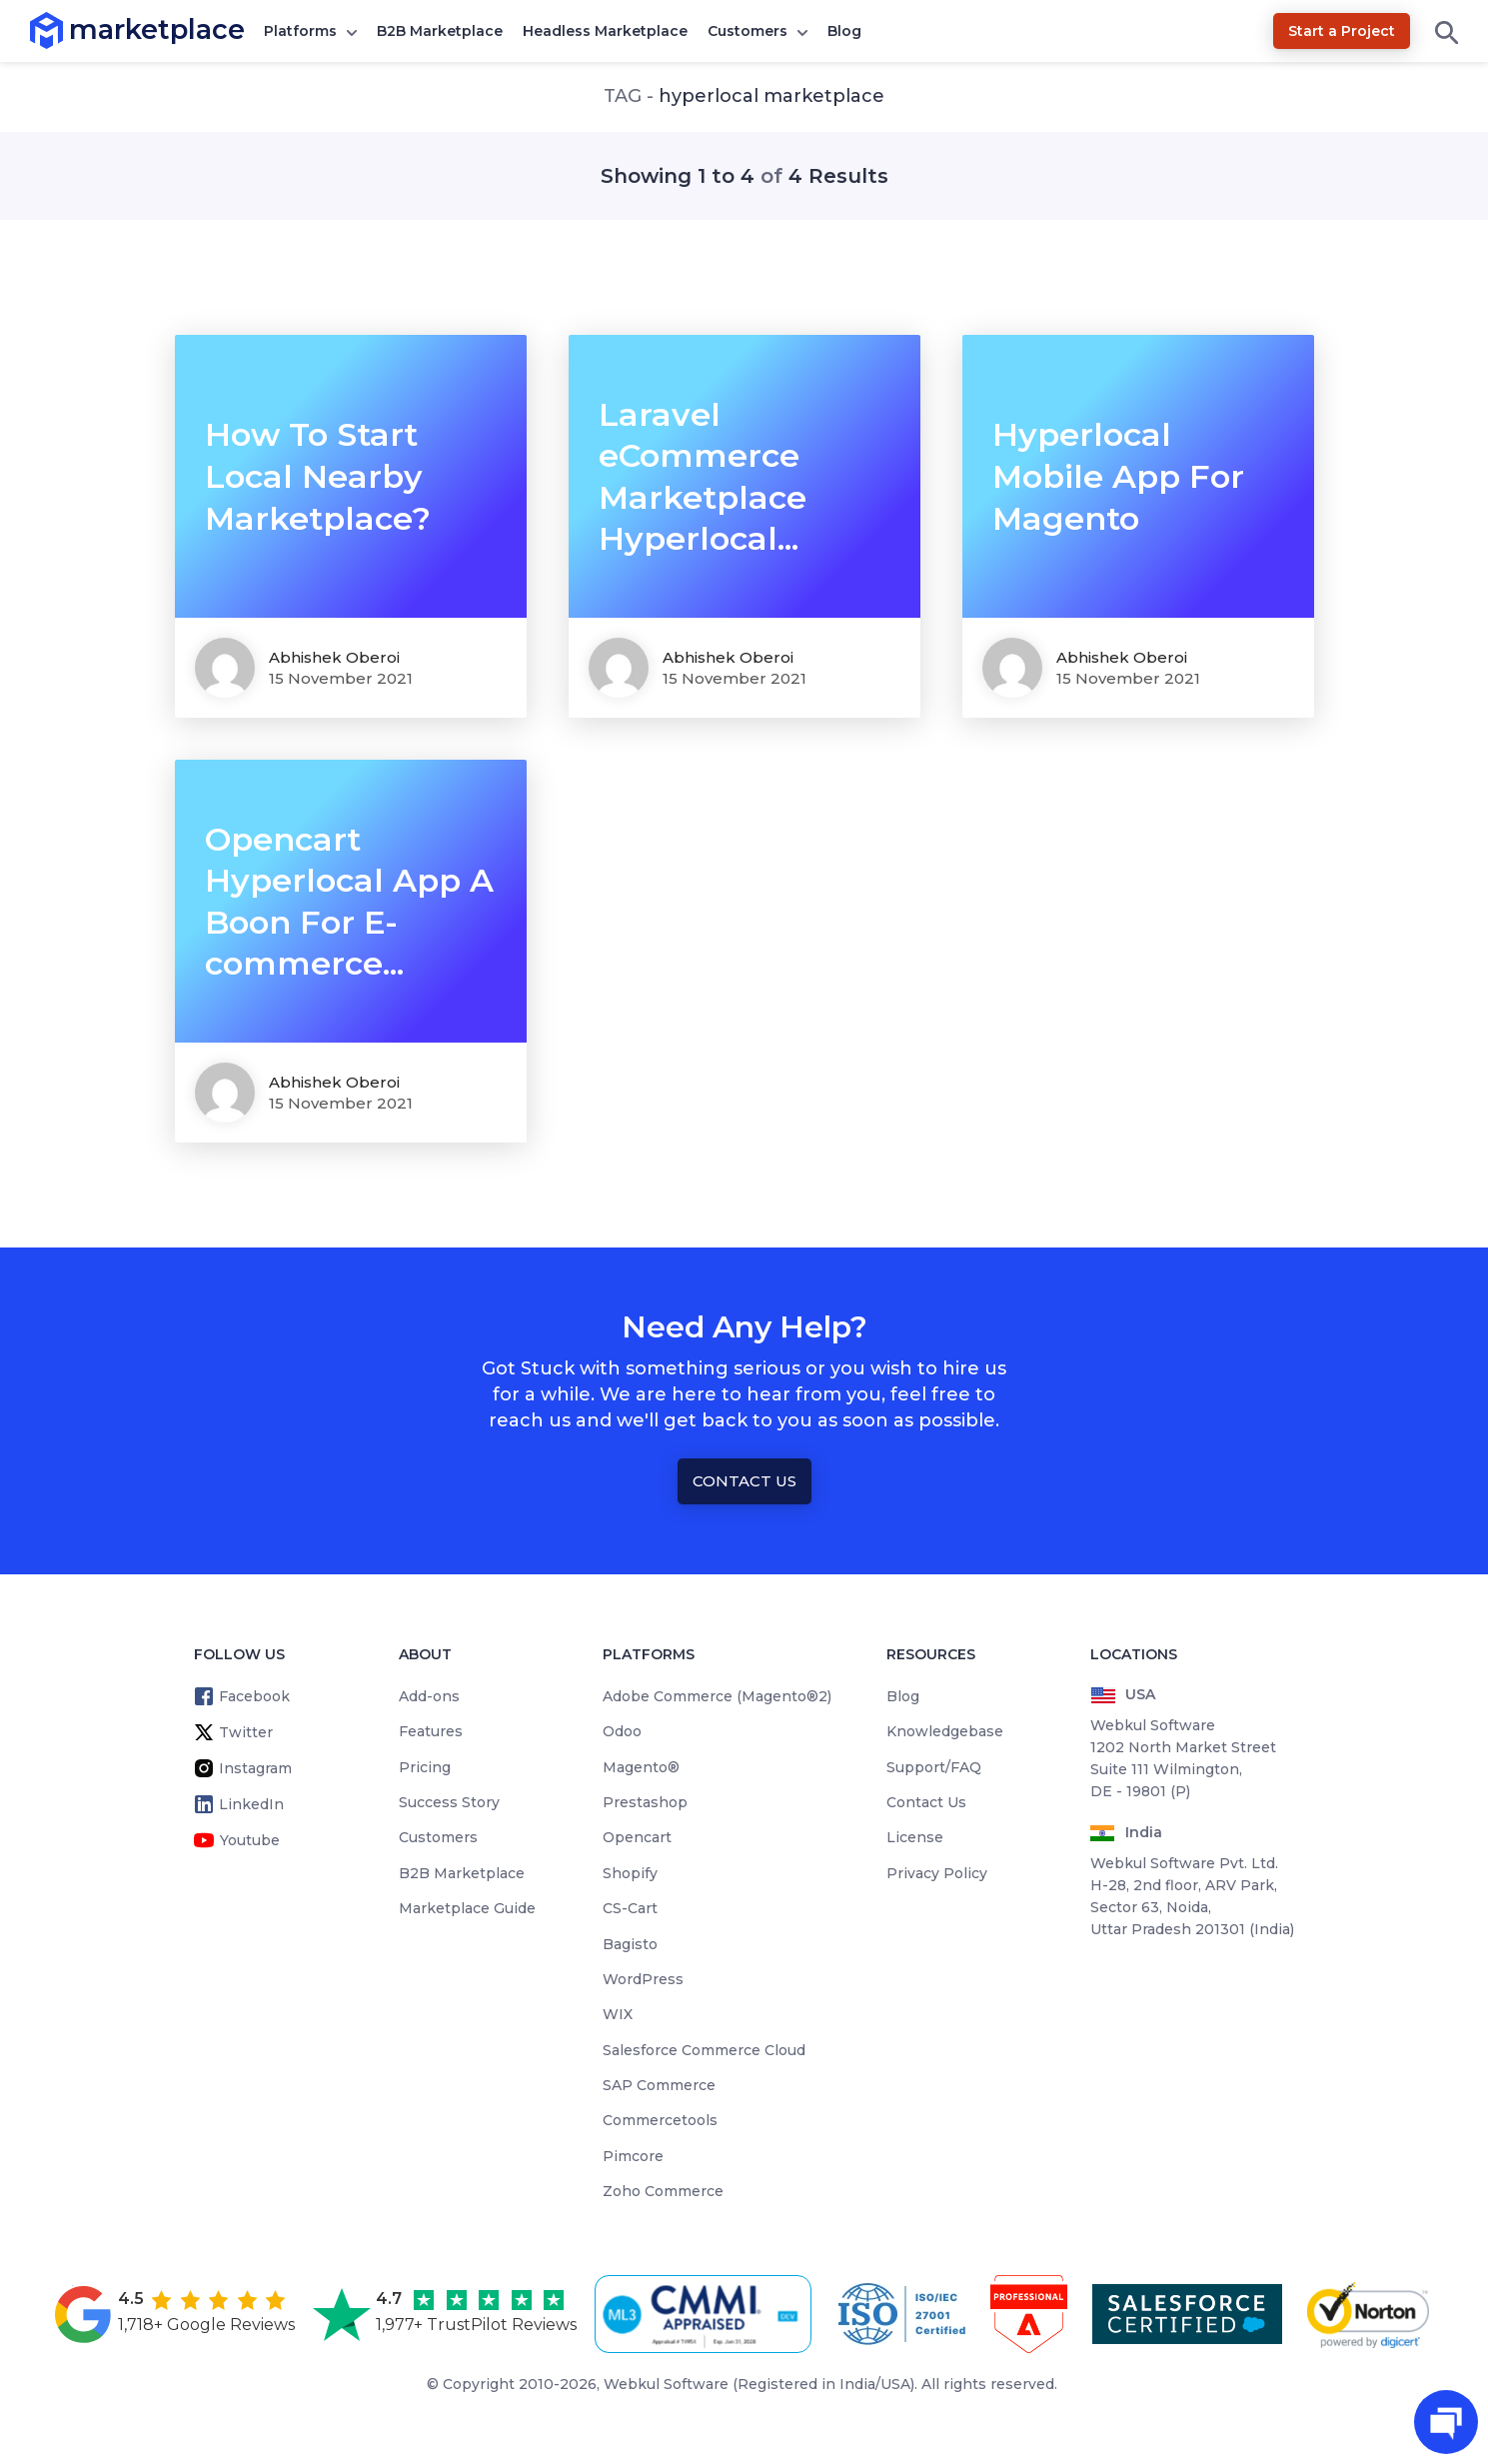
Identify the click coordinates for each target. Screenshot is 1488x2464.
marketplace (69, 29)
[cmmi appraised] (706, 2314)
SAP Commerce (659, 2085)
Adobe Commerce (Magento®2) (717, 1696)
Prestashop (645, 1802)
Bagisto (630, 1944)
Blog (844, 31)
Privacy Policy (936, 1873)
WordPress (643, 1979)
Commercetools (660, 2120)
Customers (747, 31)
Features (431, 1731)
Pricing (425, 1767)
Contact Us (744, 1480)
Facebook (254, 1696)
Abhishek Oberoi (334, 657)
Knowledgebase (944, 1731)
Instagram (255, 1768)
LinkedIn (251, 1804)
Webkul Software (666, 2384)
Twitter (246, 1732)
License (914, 1837)
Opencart (637, 1837)
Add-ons (429, 1696)
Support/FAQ (933, 1767)
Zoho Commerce (663, 2191)
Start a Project (1341, 31)
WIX (618, 2014)
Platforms (300, 31)
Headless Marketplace (605, 31)
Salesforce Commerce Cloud (704, 2050)
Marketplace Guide (467, 1908)
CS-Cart (630, 1908)
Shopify (630, 1873)
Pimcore (633, 2156)
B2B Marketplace (440, 31)
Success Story (449, 1802)
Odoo (622, 1731)
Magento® (641, 1767)
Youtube (250, 1840)
